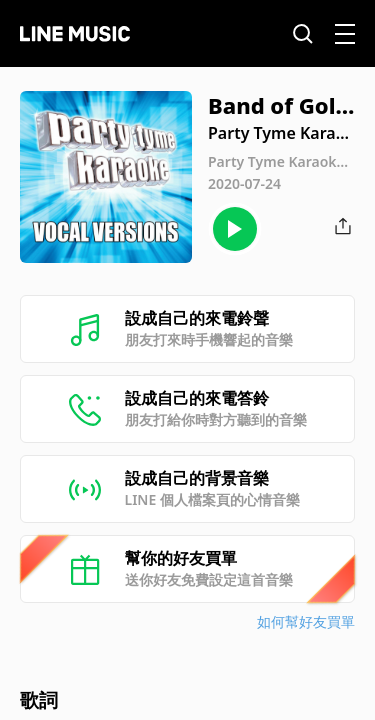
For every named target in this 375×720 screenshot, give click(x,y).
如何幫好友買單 (306, 621)
